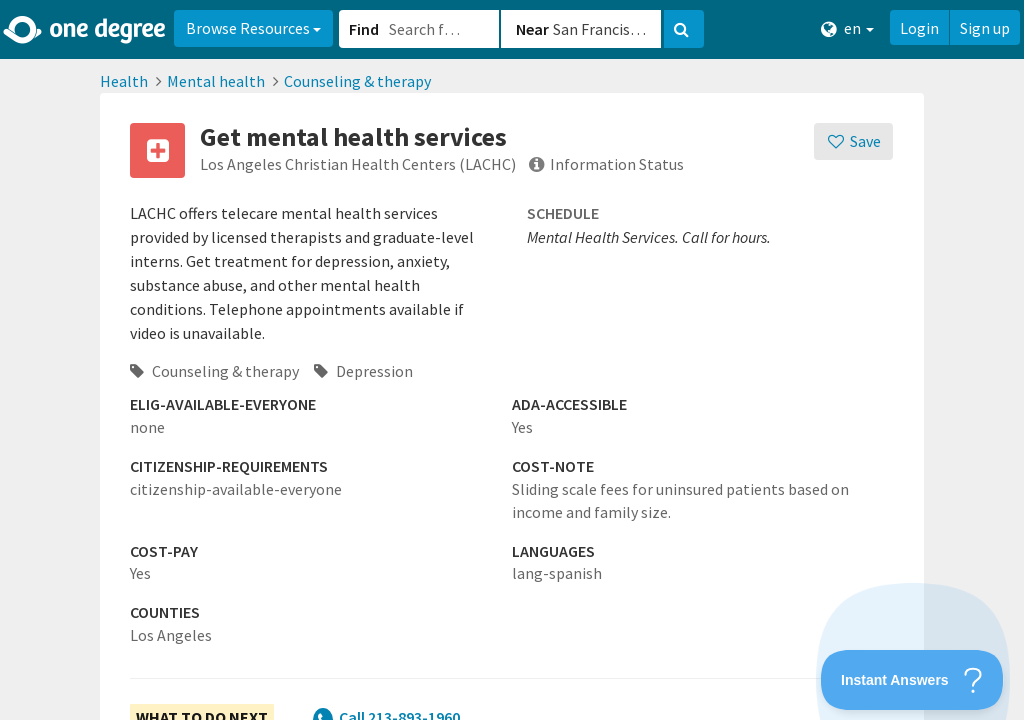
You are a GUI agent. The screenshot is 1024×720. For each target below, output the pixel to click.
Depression (363, 371)
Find (364, 29)
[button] (512, 360)
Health (124, 81)
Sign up (985, 28)
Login (919, 28)
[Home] (85, 30)
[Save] (853, 141)
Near (532, 29)
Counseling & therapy (357, 81)
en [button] (847, 28)
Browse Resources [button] (253, 28)
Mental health (216, 81)
